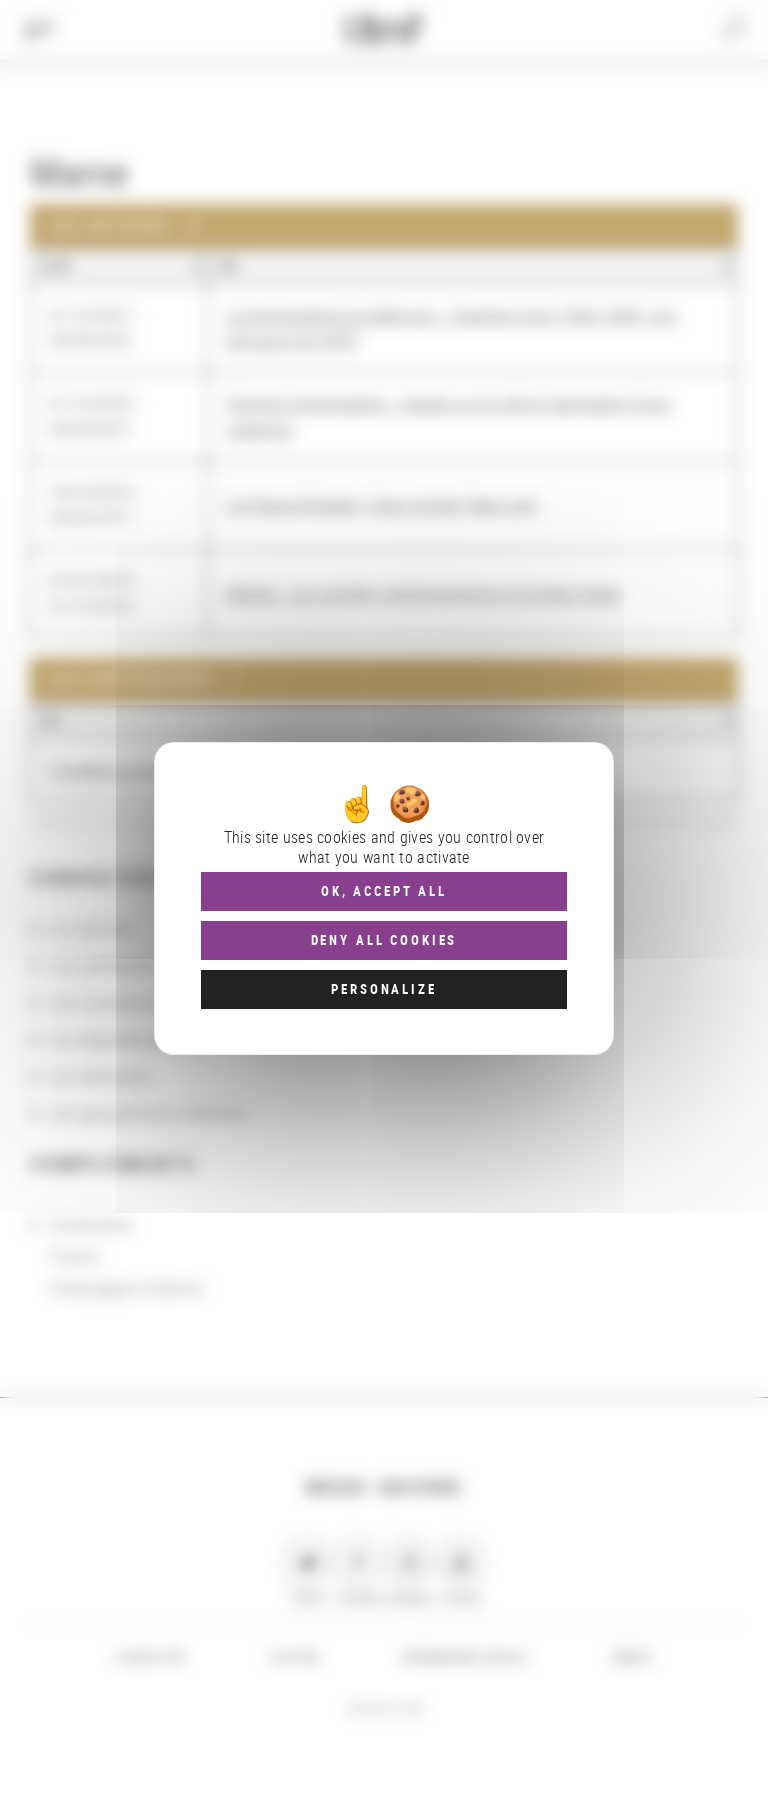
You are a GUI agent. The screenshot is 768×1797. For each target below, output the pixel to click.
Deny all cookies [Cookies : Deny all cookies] (384, 940)
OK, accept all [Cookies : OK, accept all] (384, 891)
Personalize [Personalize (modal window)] (383, 989)
